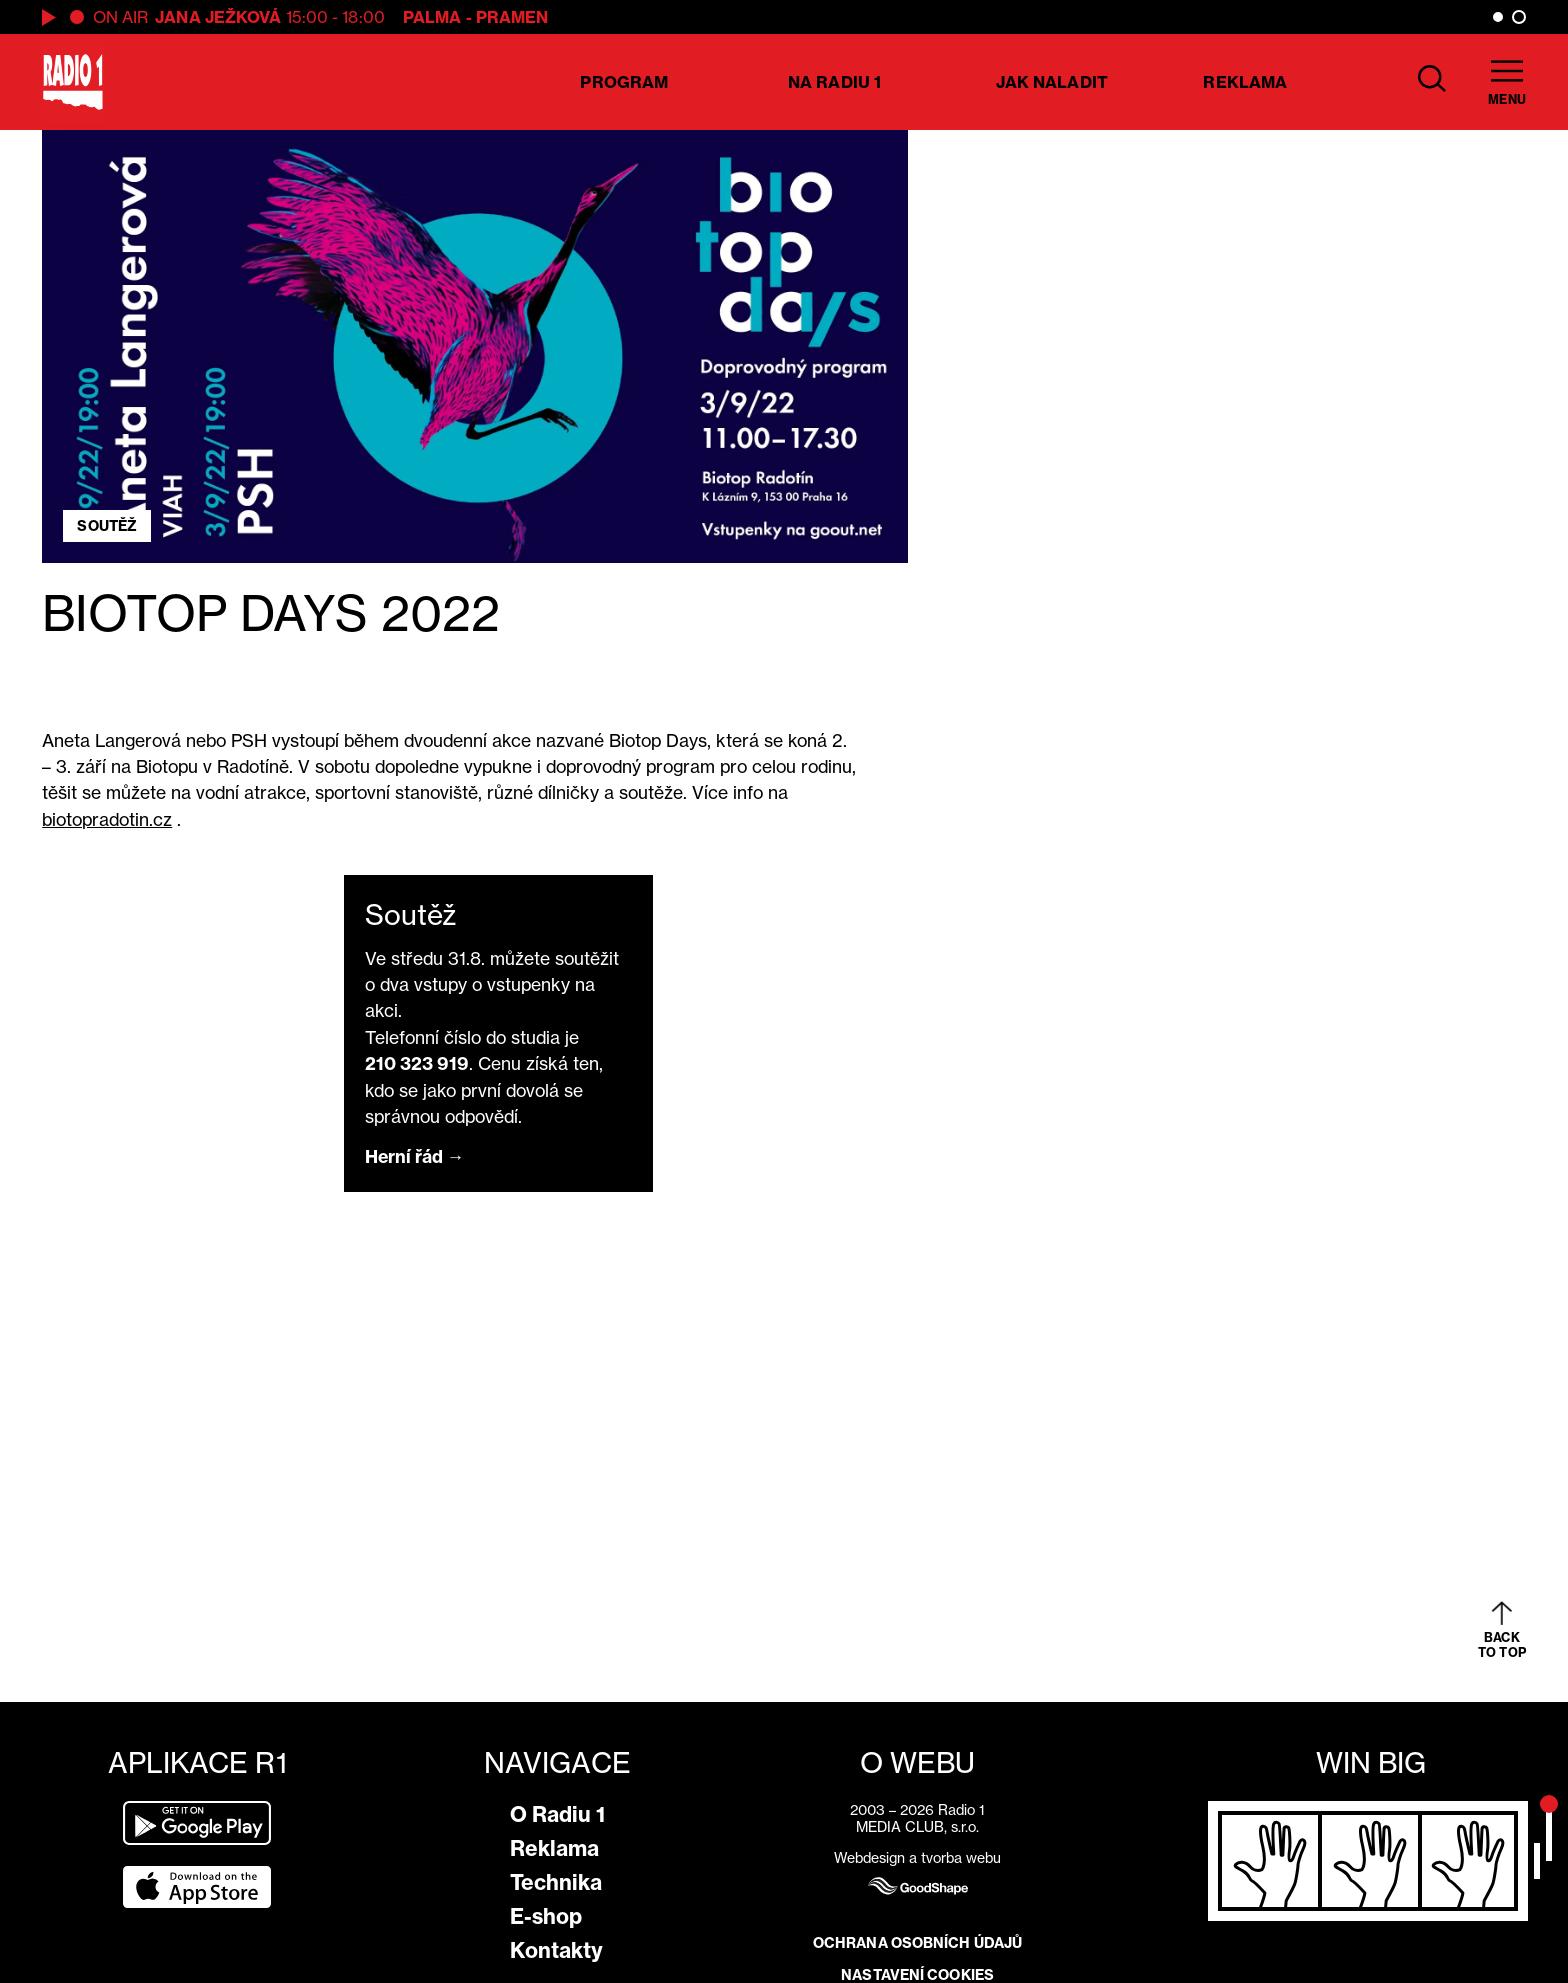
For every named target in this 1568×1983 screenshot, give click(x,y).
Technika (556, 1882)
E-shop (546, 1916)
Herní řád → (415, 1156)
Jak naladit (1052, 82)
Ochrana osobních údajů (917, 1943)
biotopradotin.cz (107, 819)
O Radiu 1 (557, 1814)
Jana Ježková (218, 17)
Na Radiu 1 (834, 82)
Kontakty (556, 1950)
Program (624, 82)
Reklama (1245, 82)
